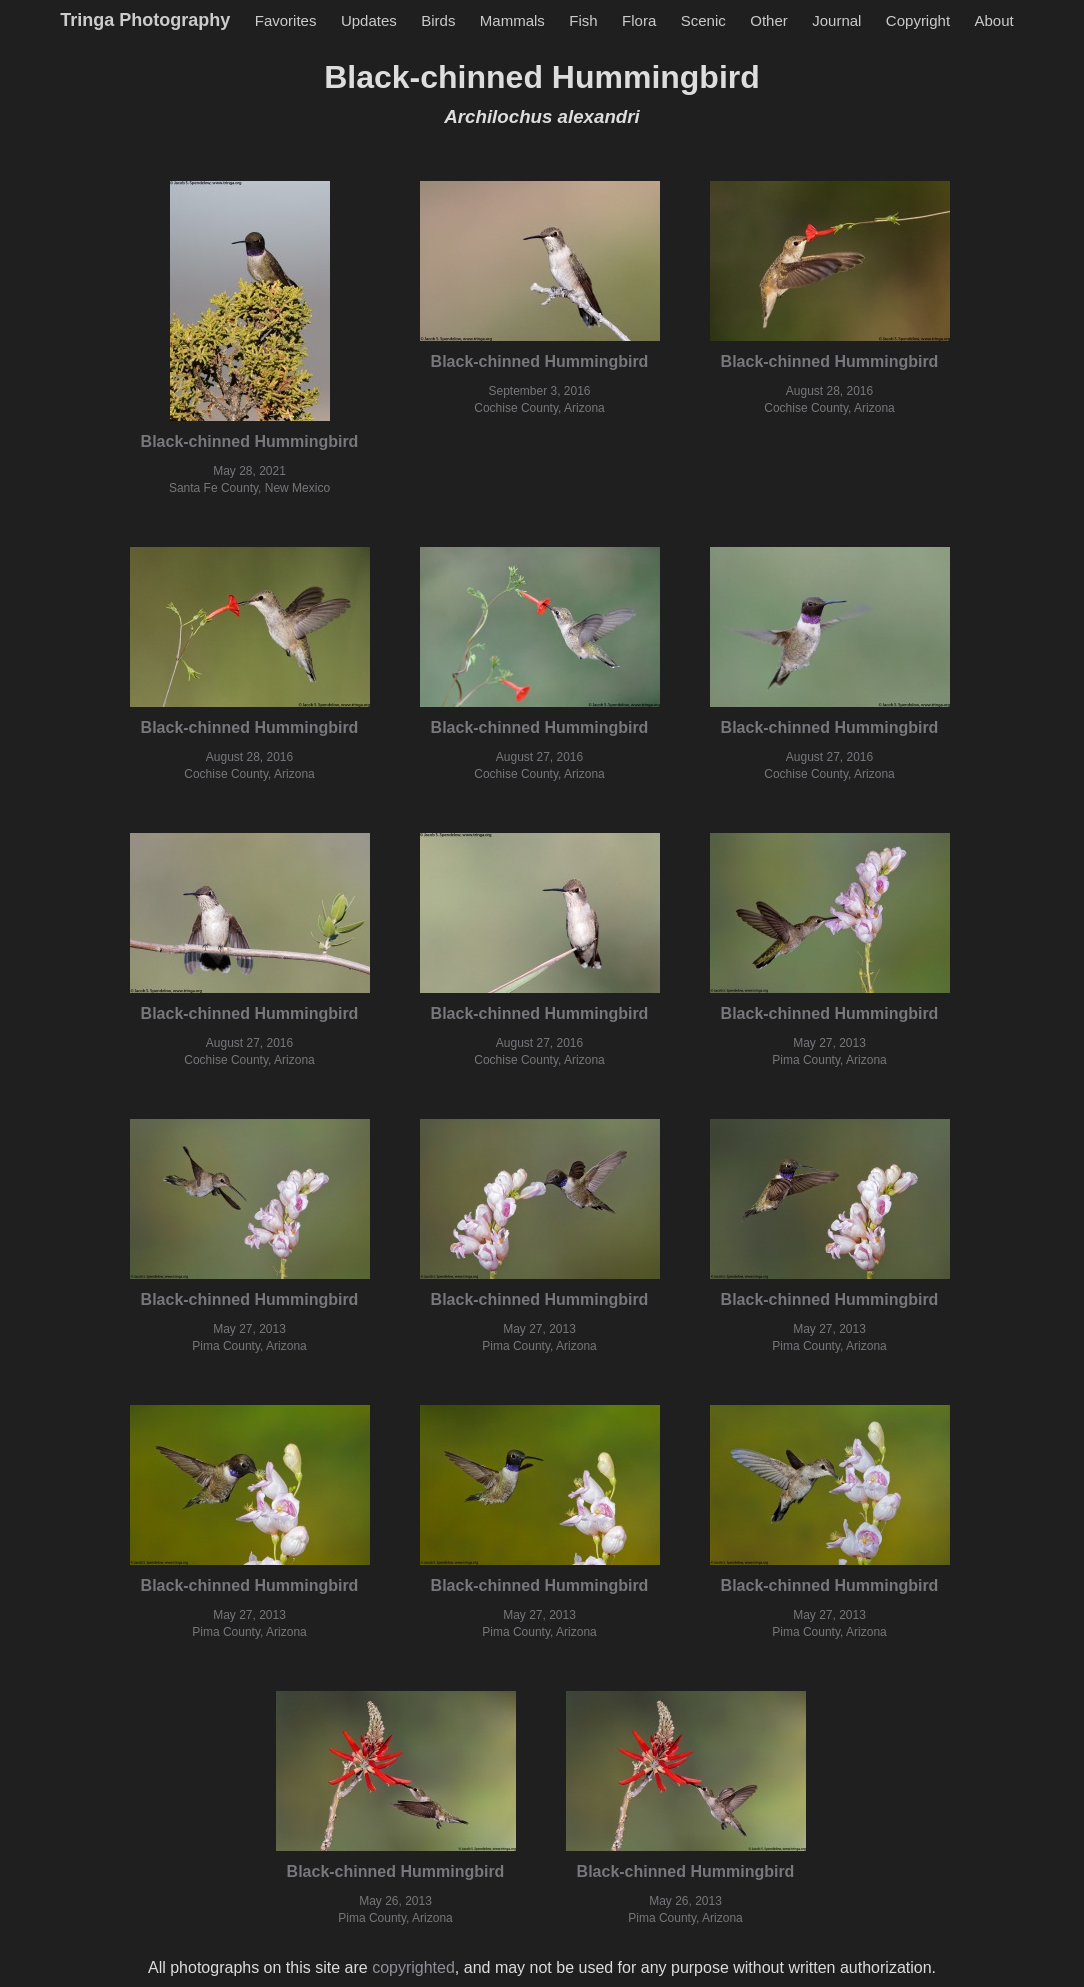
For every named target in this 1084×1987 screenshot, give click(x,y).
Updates (369, 20)
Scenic (703, 20)
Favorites (286, 20)
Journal (836, 20)
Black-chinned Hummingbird (250, 441)
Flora (639, 20)
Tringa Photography (145, 20)
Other (769, 20)
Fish (583, 20)
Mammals (512, 20)
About (994, 20)
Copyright (918, 20)
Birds (438, 20)
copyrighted (413, 1967)
